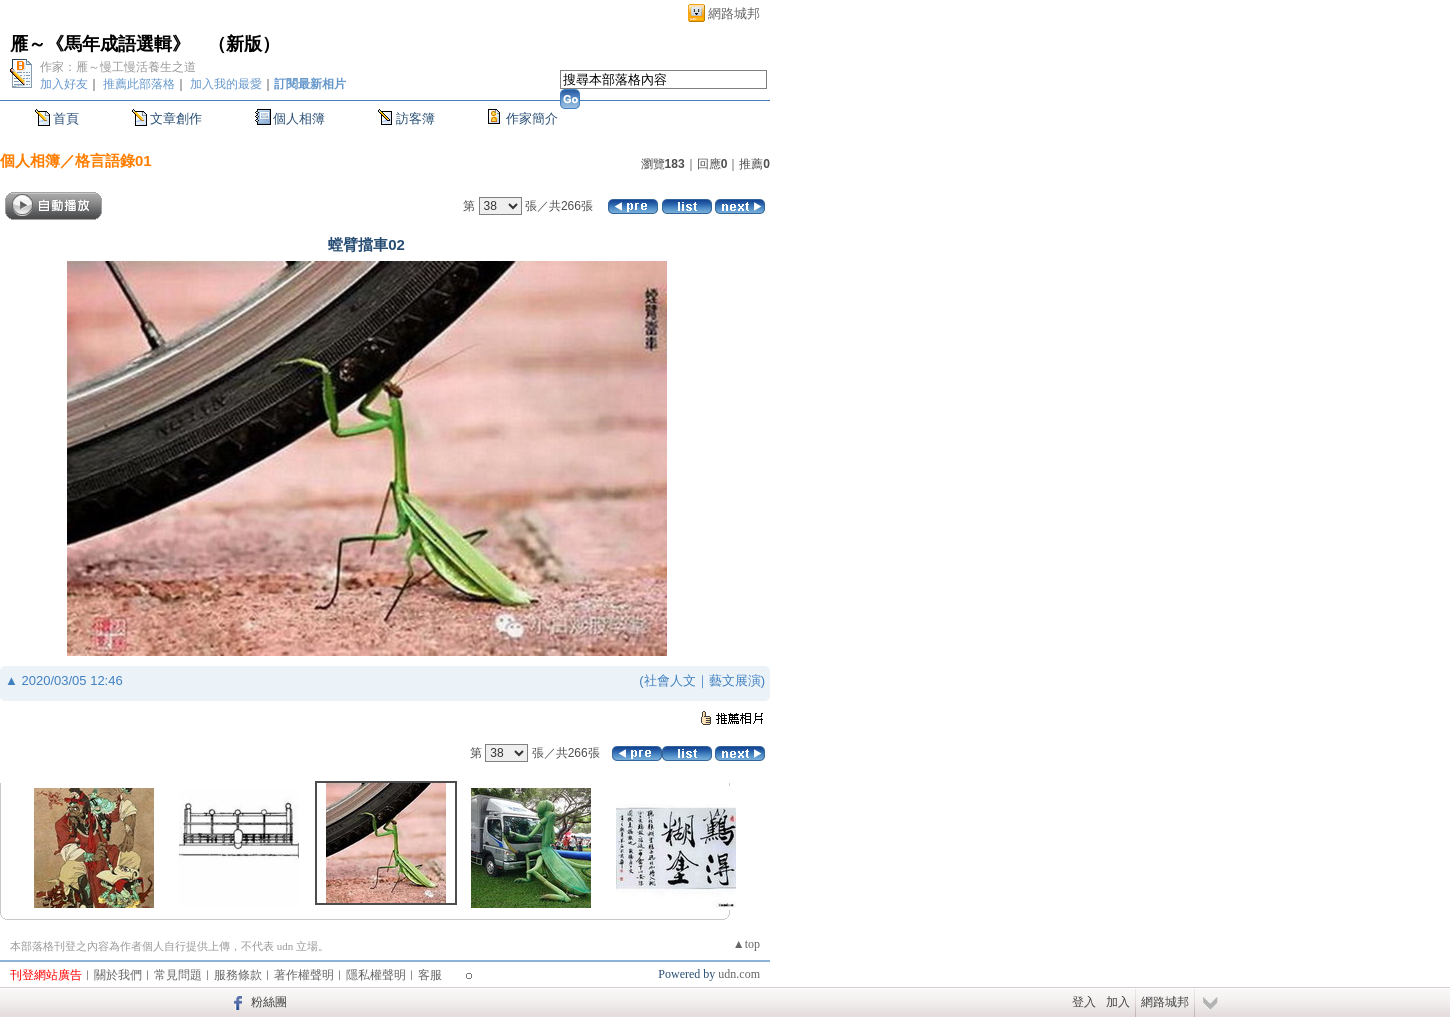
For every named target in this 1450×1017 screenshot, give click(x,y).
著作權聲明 (304, 975)
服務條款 (238, 975)
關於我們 (118, 975)
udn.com (739, 974)
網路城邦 (734, 13)
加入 (1118, 1002)
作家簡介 (532, 118)
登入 (1084, 1002)
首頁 (66, 118)
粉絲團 (269, 1002)
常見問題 (178, 975)
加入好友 (64, 84)
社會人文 (670, 680)
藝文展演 (735, 680)
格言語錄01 (113, 160)
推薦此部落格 (139, 84)
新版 (244, 44)
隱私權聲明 (376, 975)
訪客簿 (415, 118)
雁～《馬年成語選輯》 (100, 44)
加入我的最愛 (226, 84)
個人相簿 (299, 118)
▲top (746, 944)
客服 (430, 975)
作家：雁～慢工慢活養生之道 (118, 67)
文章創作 (176, 118)
